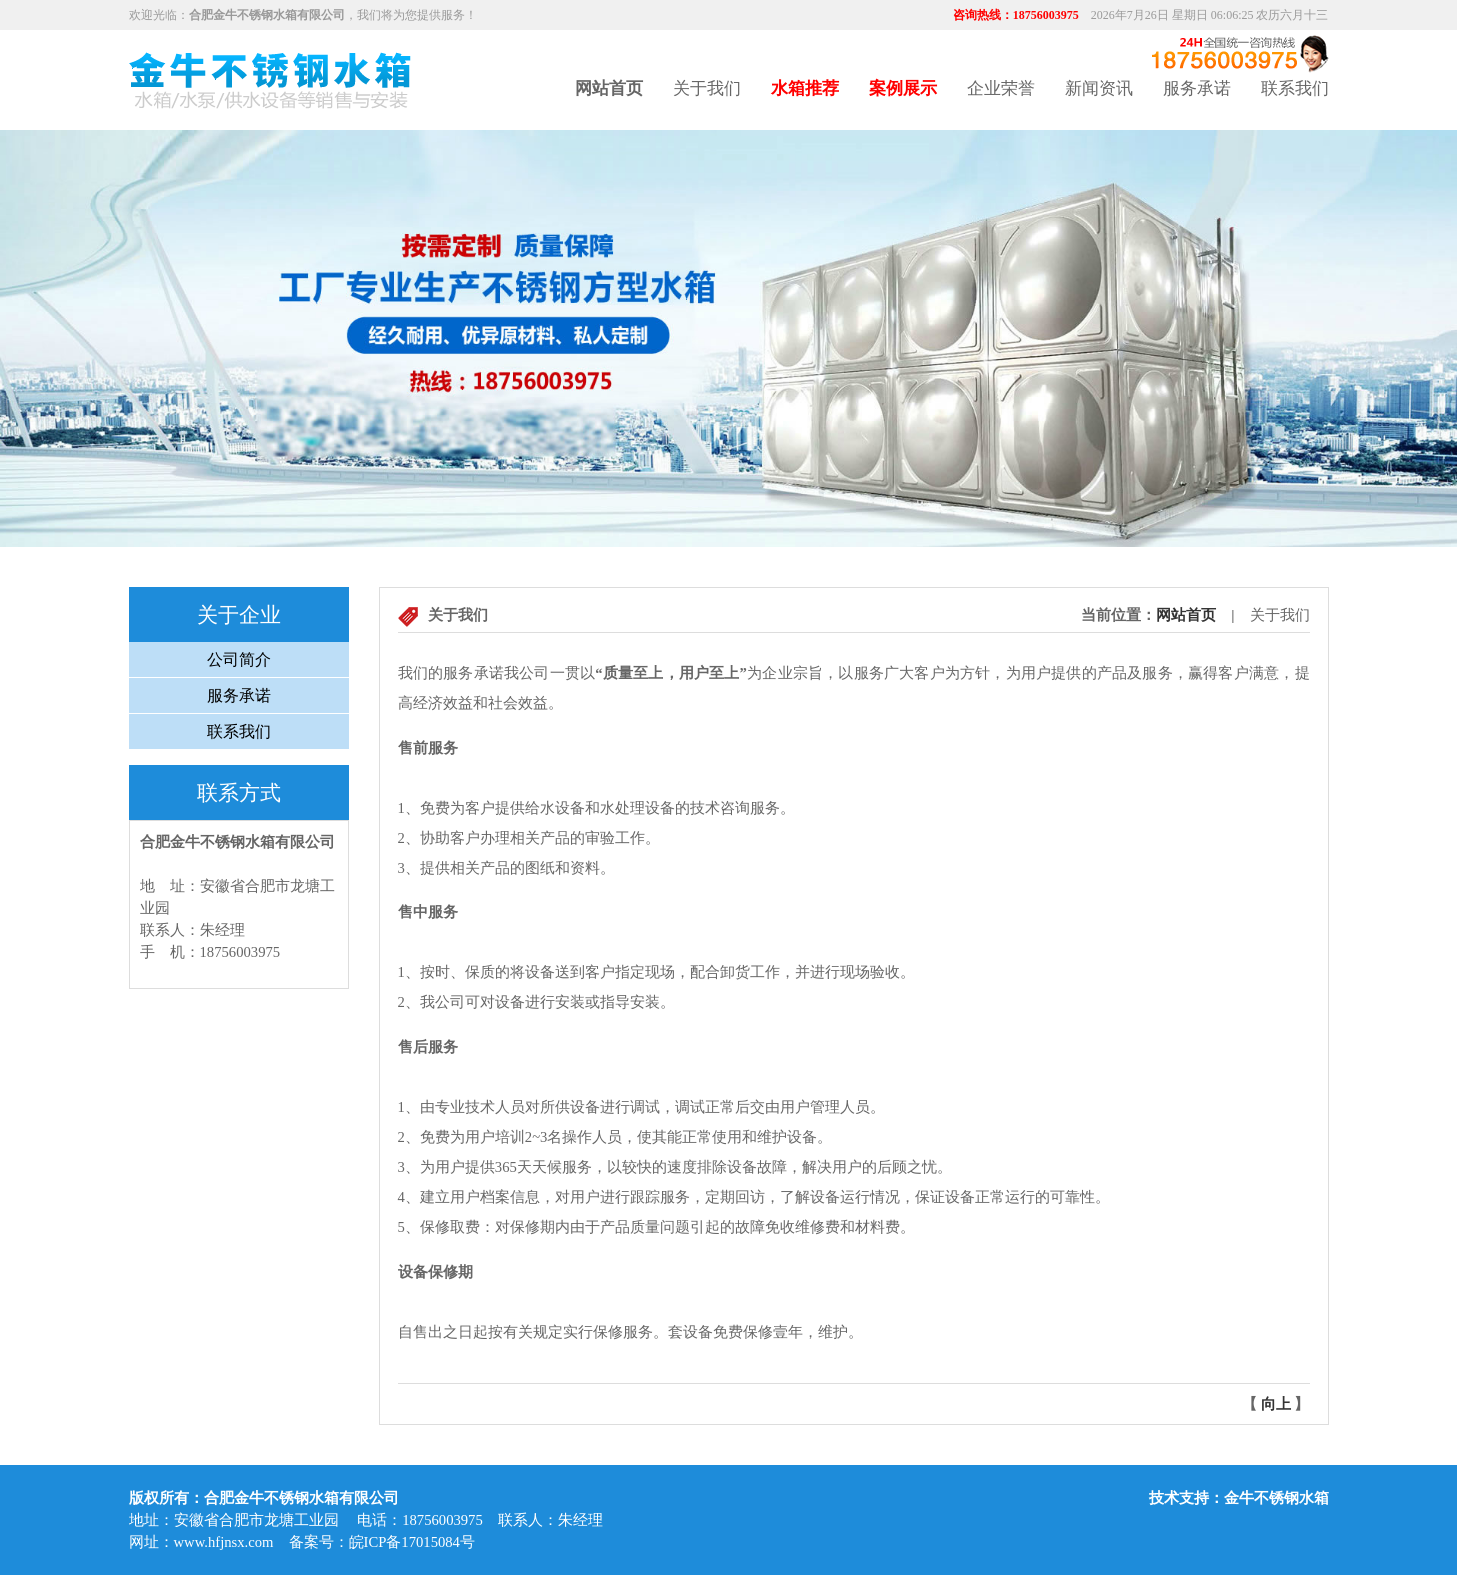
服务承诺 (1197, 88)
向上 (1276, 1404)
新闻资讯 (1099, 88)
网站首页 (1186, 615)
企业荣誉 (1001, 88)
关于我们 (707, 88)
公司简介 (239, 659)
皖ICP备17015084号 (412, 1542)
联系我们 (1295, 88)
